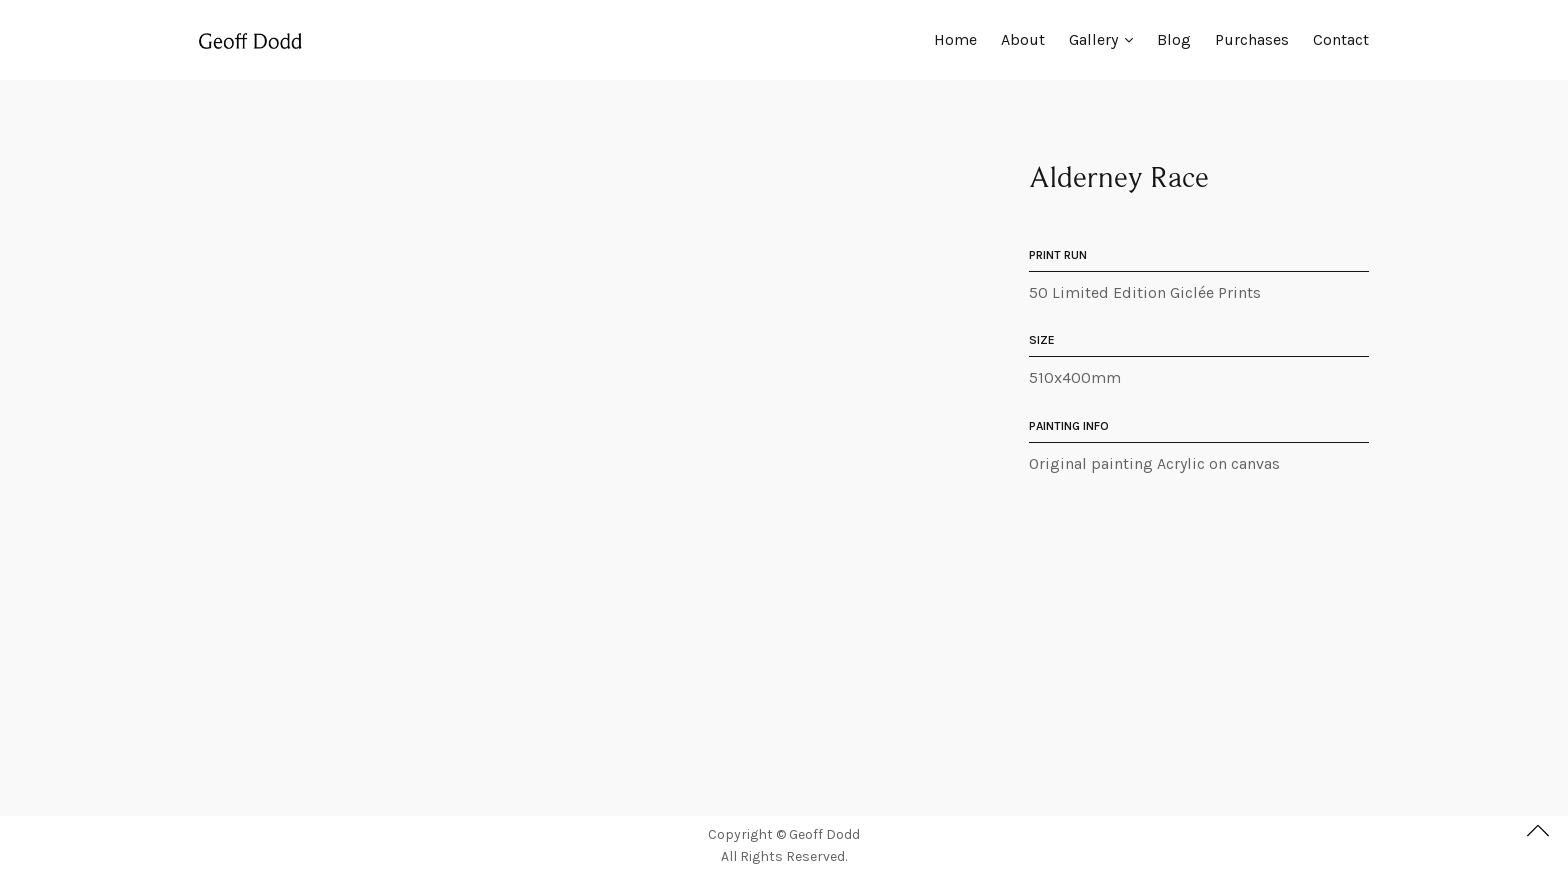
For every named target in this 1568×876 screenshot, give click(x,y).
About (1023, 39)
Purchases (1252, 39)
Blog (1174, 39)
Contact (1341, 39)
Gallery (1093, 39)
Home (955, 39)
